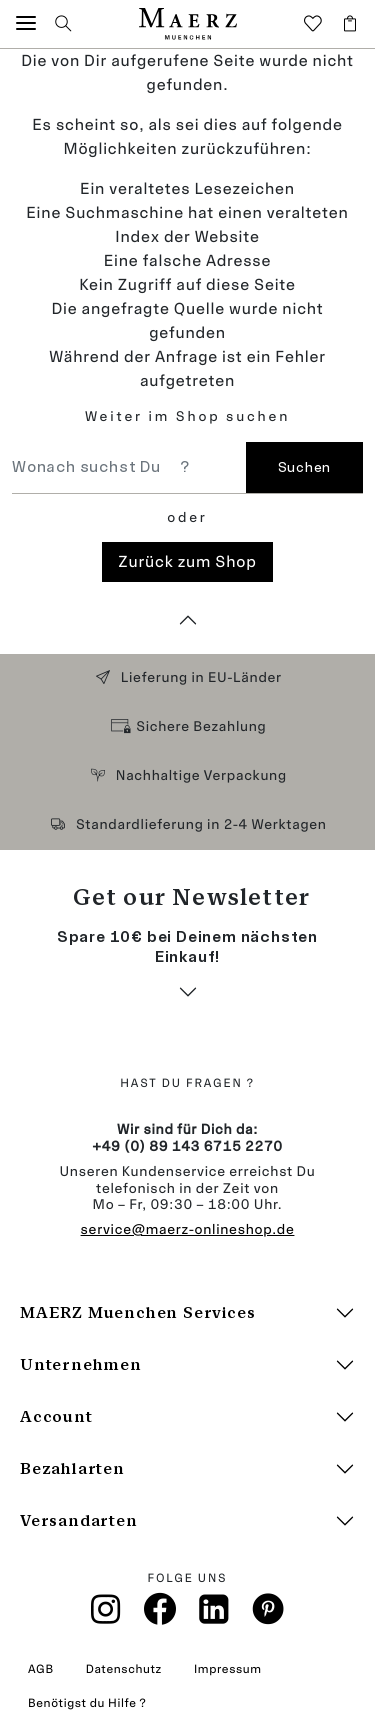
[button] (26, 23)
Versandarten (79, 1520)
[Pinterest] (268, 1614)
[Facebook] (160, 1614)
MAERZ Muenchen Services (137, 1312)
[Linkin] (215, 1615)
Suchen (304, 467)
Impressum (228, 1669)
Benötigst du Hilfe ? (87, 1703)
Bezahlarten (72, 1468)
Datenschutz (124, 1669)
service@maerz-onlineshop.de (188, 1229)
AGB (41, 1669)
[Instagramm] (106, 1615)
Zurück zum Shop (187, 561)
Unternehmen (81, 1364)
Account (56, 1416)
